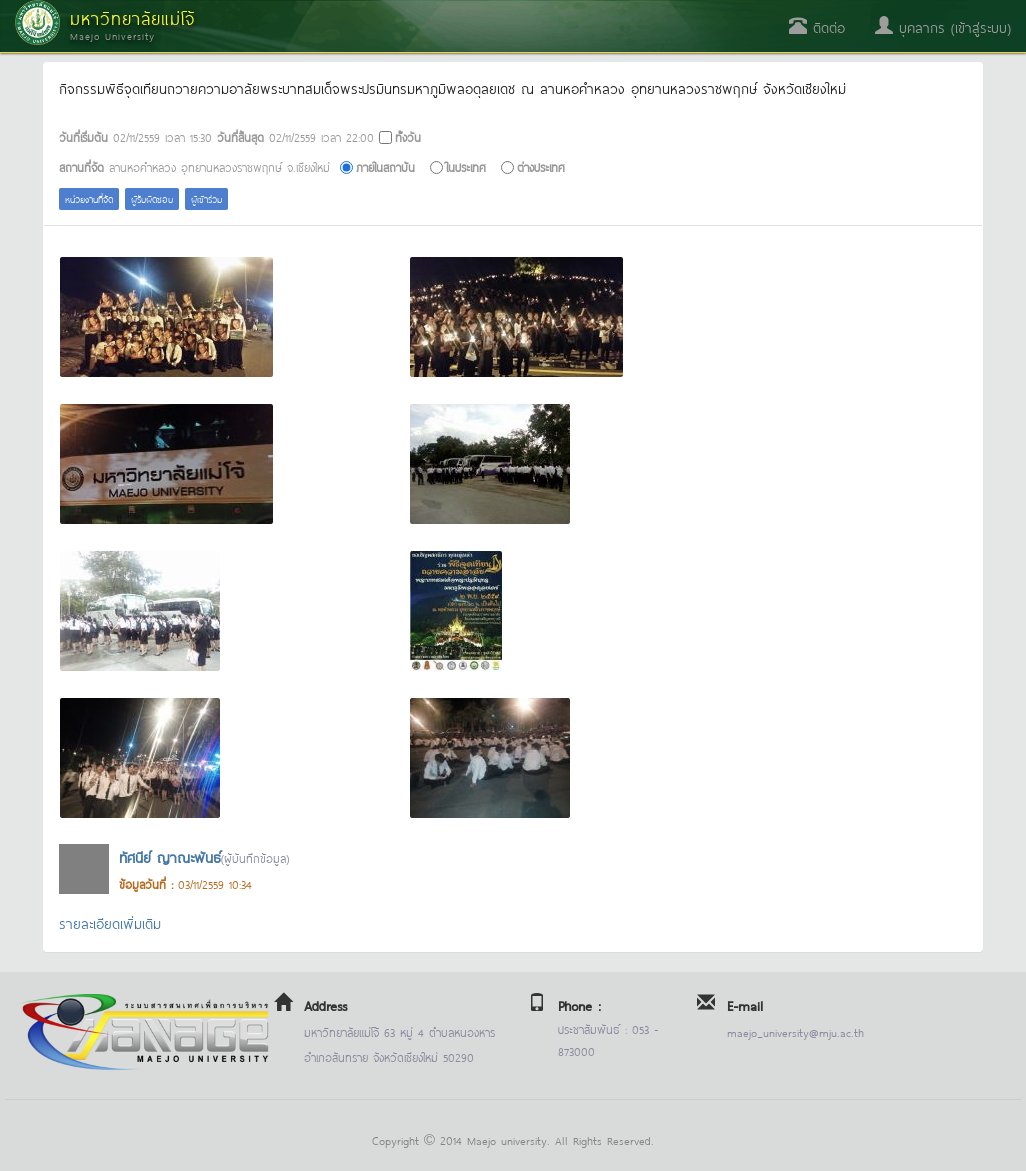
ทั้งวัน (408, 136)
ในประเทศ (466, 166)
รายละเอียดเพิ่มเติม (110, 922)
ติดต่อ (817, 26)
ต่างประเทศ (541, 166)
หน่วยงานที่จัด (89, 198)
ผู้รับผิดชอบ (152, 198)
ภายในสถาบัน (385, 166)
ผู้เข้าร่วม (206, 198)
